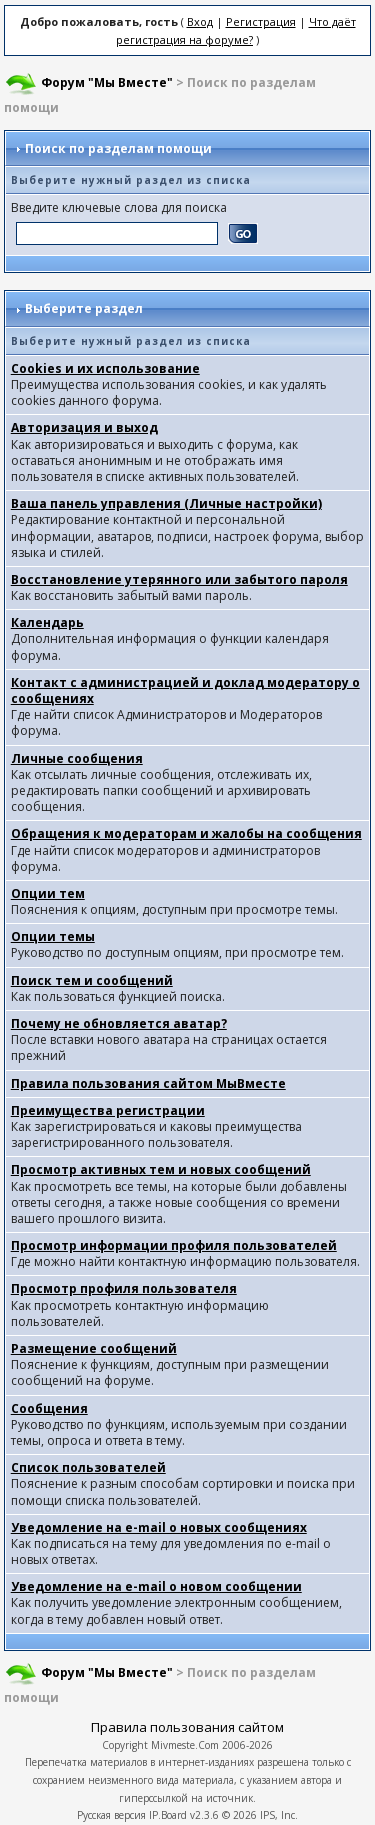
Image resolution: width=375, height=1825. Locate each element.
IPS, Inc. (279, 1815)
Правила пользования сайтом (187, 1727)
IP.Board (168, 1815)
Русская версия (111, 1815)
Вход (200, 21)
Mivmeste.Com (185, 1745)
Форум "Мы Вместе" (107, 82)
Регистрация (261, 21)
